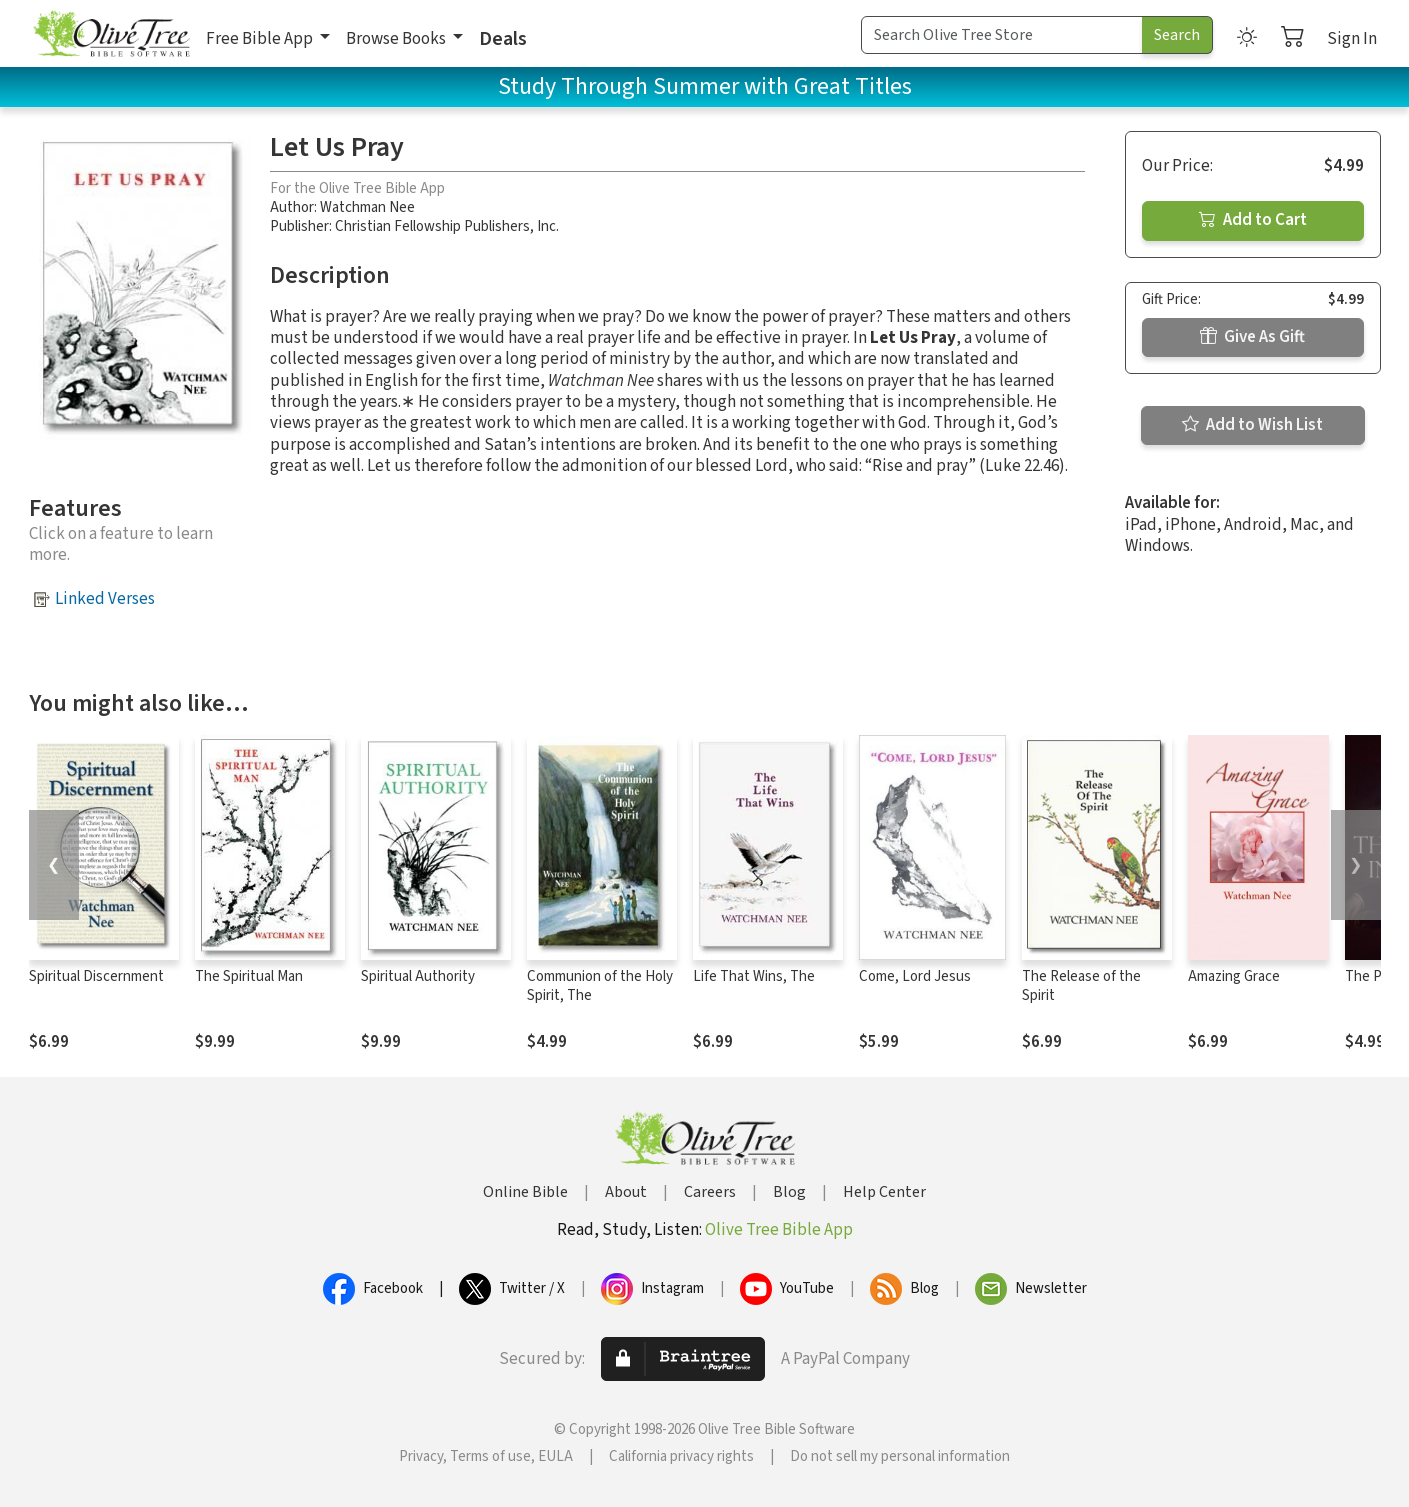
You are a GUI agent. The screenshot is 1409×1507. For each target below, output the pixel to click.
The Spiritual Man (249, 976)
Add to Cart (1253, 220)
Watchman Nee (367, 207)
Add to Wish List (1252, 425)
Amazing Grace (1234, 976)
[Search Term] (1002, 35)
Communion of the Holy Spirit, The (600, 986)
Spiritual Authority (418, 976)
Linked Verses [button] (105, 599)
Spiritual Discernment (96, 976)
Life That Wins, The (754, 976)
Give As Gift (1252, 337)
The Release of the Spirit (1081, 986)
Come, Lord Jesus (915, 976)
